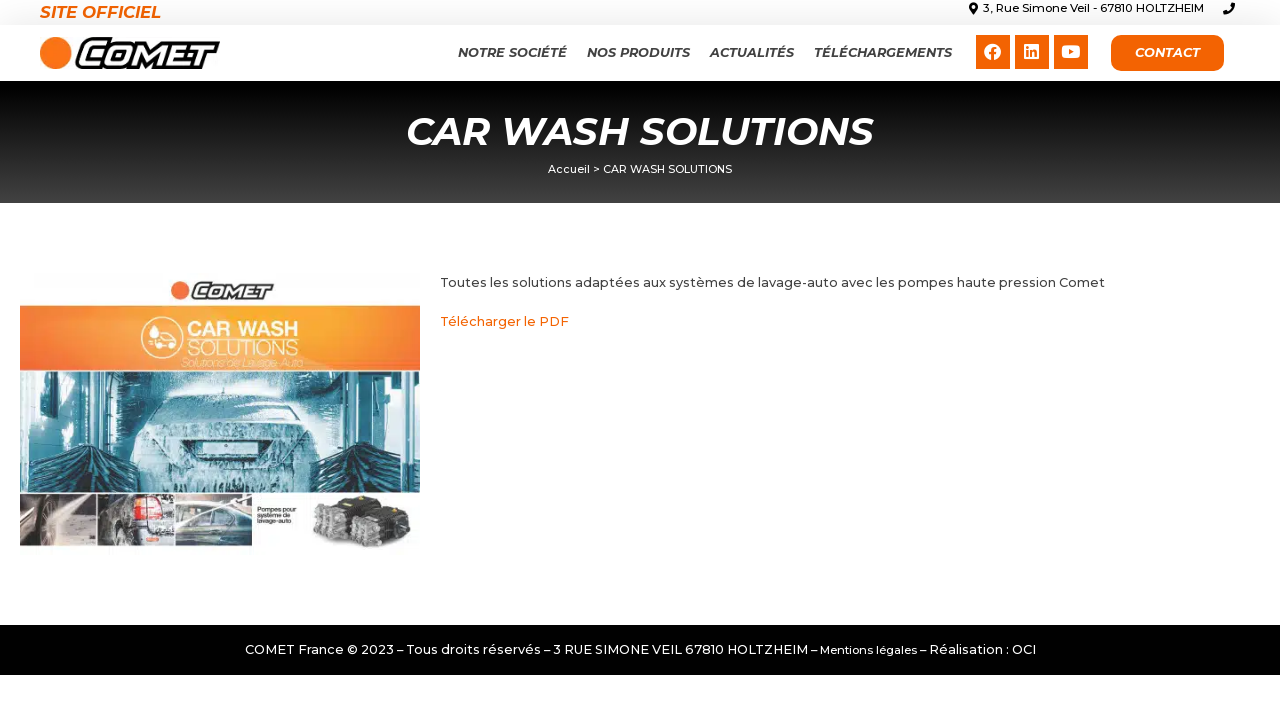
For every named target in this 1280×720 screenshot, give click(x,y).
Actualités (752, 52)
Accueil (569, 169)
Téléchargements (883, 52)
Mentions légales (868, 650)
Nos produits (638, 52)
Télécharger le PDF (504, 321)
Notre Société (512, 52)
